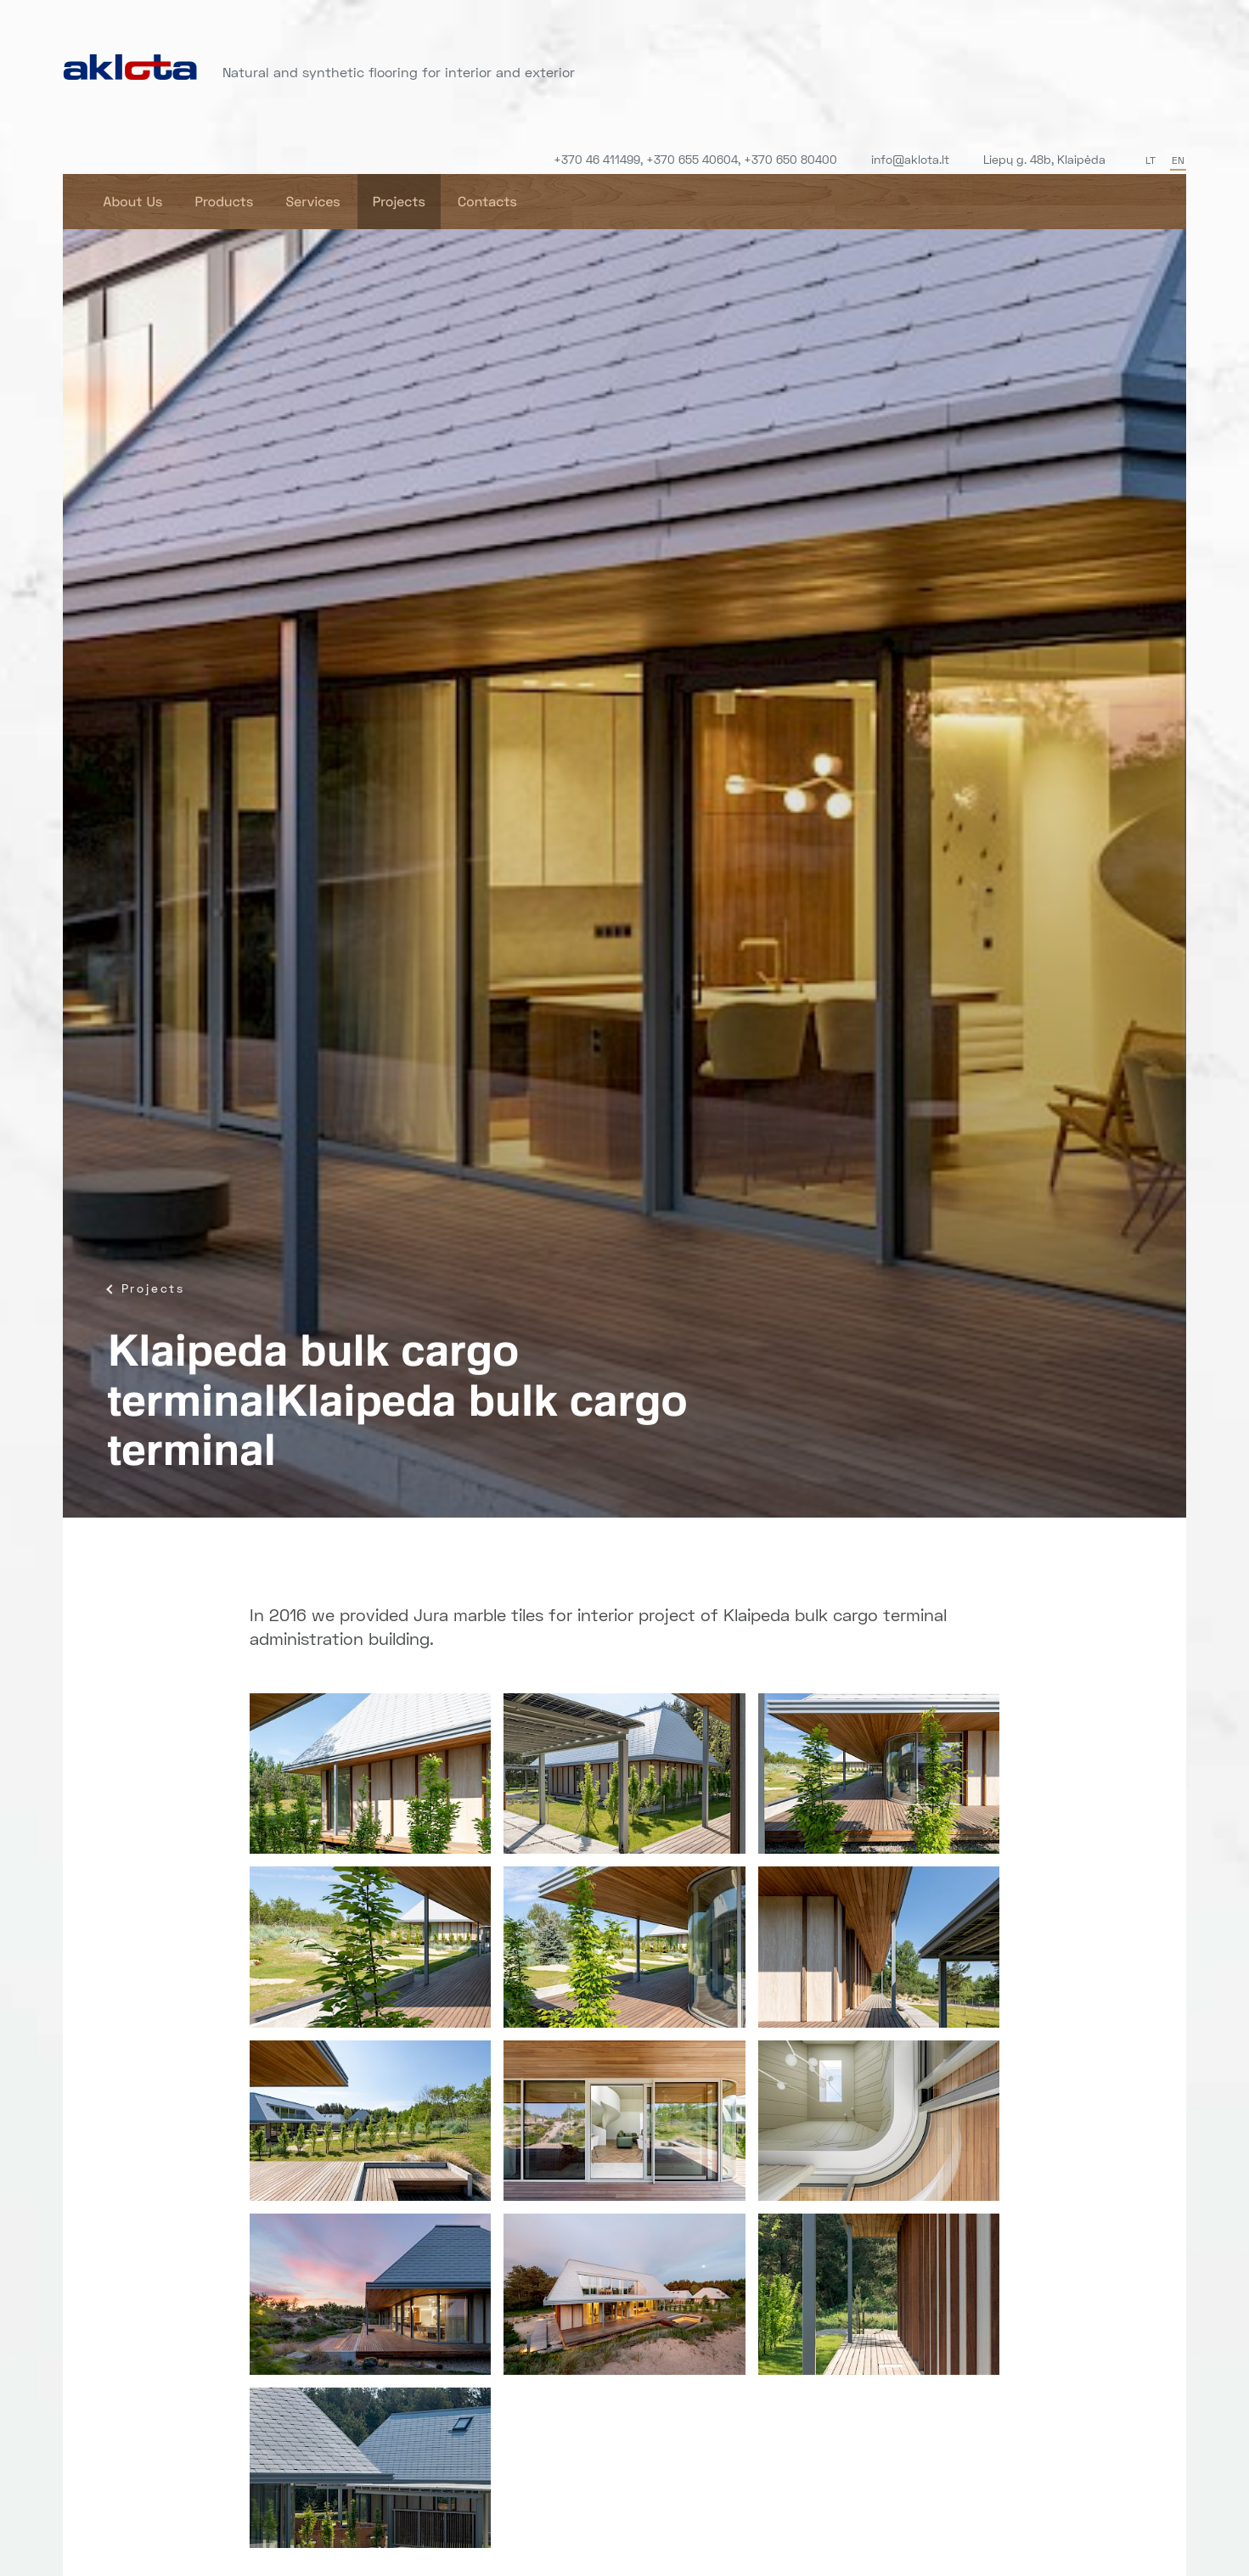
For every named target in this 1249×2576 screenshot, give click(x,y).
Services (312, 202)
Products (223, 202)
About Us (133, 202)
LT (1150, 160)
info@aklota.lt (910, 159)
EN (1178, 160)
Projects (399, 202)
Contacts (487, 202)
